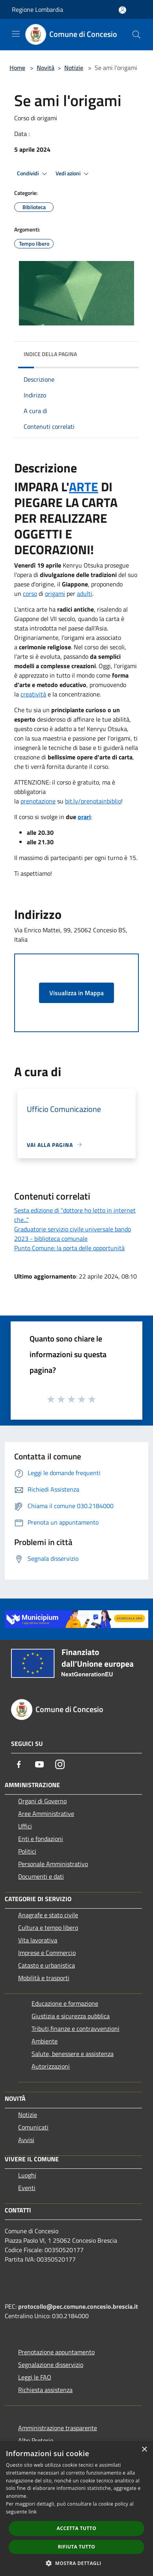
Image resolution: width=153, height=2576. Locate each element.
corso (30, 593)
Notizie (73, 67)
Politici (27, 1851)
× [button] (144, 2450)
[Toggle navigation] (16, 34)
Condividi (33, 173)
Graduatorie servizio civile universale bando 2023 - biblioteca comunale (72, 1233)
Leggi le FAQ (34, 2377)
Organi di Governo (42, 1801)
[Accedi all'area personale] (122, 10)
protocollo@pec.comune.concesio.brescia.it (78, 2306)
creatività (33, 694)
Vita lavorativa (37, 1940)
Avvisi (26, 2139)
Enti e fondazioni (40, 1838)
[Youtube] (39, 1764)
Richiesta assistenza (45, 2389)
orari (84, 816)
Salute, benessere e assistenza (73, 2053)
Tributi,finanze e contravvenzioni (75, 2028)
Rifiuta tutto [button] (76, 2546)
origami (55, 593)
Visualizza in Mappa (76, 993)
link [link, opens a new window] (32, 2511)
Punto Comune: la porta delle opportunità (69, 1248)
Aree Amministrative (46, 1813)
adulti (84, 593)
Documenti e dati (41, 1876)
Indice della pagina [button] (50, 354)
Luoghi (27, 2175)
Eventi (26, 2187)
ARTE (83, 486)
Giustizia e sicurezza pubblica (71, 2016)
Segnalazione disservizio (50, 2364)
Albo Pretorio (35, 2440)
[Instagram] (60, 1764)
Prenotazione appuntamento (56, 2352)
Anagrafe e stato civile (48, 1915)
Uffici (25, 1826)
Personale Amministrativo (53, 1864)
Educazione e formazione (65, 2003)
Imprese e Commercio (47, 1952)
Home (17, 67)
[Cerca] (136, 34)
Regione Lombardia (37, 9)
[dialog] (76, 2508)
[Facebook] (19, 1764)
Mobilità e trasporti (43, 1978)
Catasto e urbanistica (46, 1965)
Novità (45, 67)
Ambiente (45, 2041)
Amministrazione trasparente (57, 2428)
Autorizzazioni (51, 2066)
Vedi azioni (73, 173)
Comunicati (33, 2127)
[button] (76, 2563)
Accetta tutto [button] (76, 2528)
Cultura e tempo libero (48, 1927)
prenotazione (38, 801)
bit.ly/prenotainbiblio (93, 801)
